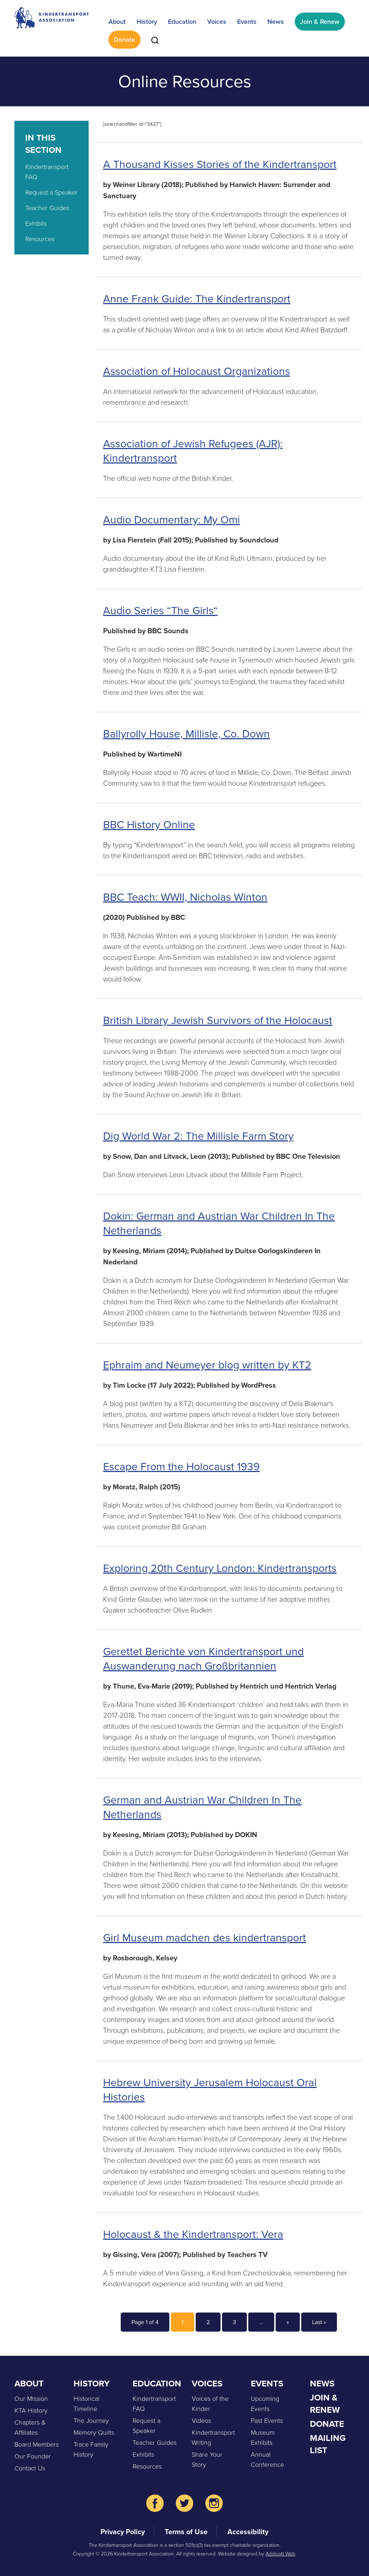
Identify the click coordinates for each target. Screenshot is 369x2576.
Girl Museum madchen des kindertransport (204, 1938)
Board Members (36, 2444)
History (147, 21)
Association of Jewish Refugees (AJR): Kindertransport (193, 451)
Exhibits (36, 223)
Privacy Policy (123, 2531)
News (275, 21)
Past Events (267, 2420)
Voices (216, 21)
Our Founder (32, 2456)
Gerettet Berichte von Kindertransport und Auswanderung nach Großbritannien (203, 1659)
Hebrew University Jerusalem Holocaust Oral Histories (210, 2090)
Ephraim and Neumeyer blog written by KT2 (207, 1365)
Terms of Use (186, 2531)
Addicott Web (280, 2553)
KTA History (31, 2410)
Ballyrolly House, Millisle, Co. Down (186, 734)
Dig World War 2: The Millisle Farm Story (198, 1136)
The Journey (91, 2420)
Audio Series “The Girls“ (160, 610)
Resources (39, 238)
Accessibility (247, 2531)
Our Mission (31, 2398)
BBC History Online (149, 825)
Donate (124, 39)
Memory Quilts (94, 2432)
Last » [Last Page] (319, 2322)
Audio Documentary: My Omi (171, 520)
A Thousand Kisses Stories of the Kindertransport (220, 164)
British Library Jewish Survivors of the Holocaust (217, 1020)
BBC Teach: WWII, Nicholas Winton (185, 897)
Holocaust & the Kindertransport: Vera (193, 2234)
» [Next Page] (287, 2322)
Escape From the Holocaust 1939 (181, 1467)
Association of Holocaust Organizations (196, 371)
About (117, 21)
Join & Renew (319, 21)
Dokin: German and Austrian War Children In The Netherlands (219, 1223)
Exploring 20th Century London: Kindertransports (220, 1568)
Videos (201, 2420)
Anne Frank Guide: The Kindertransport (196, 299)
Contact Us (29, 2468)
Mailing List (328, 2443)
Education (182, 21)
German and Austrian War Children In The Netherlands (202, 1807)
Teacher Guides (47, 207)
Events (247, 21)
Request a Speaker (51, 192)
